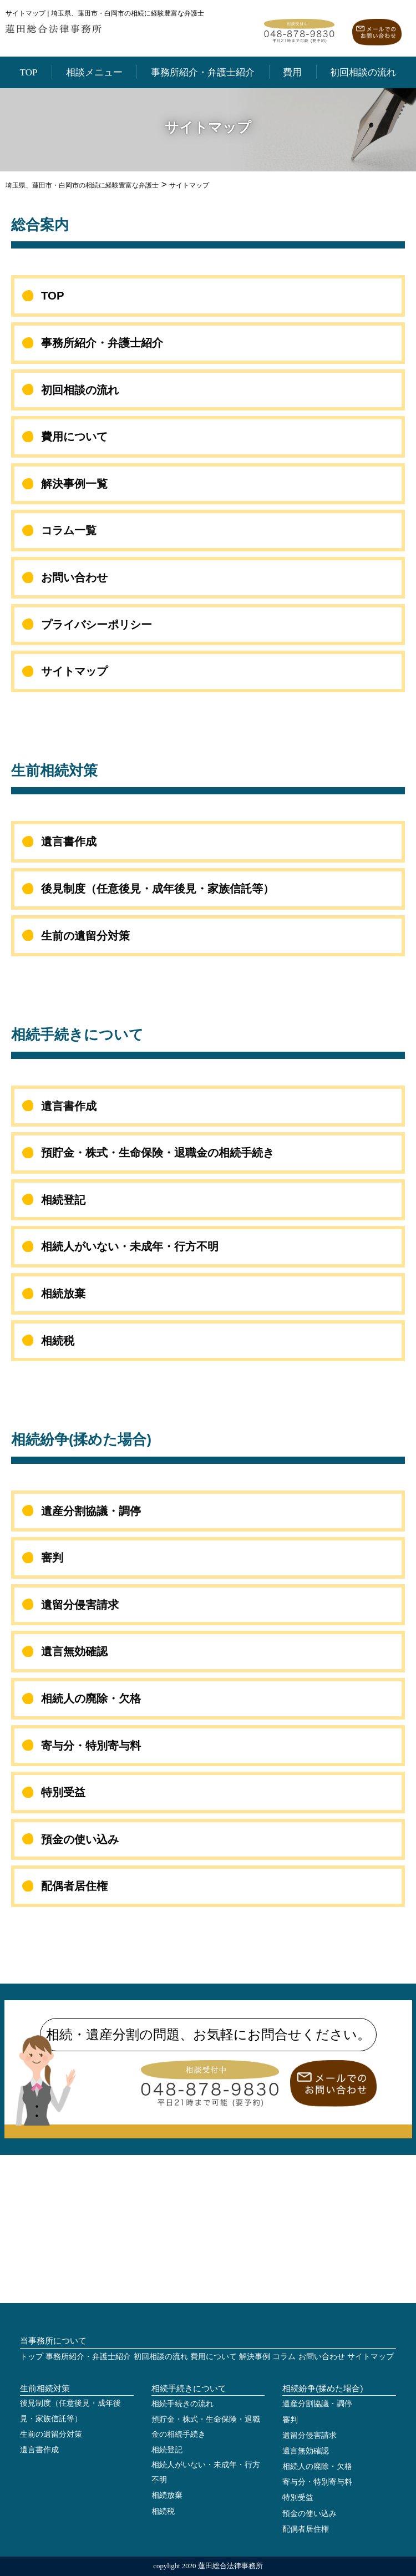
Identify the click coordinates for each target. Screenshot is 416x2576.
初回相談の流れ (363, 72)
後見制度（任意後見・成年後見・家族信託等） (157, 889)
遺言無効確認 (74, 1651)
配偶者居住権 (74, 1886)
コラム (284, 2356)
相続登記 (63, 1200)
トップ (31, 2356)
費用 (292, 72)
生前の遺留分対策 (85, 936)
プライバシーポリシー (96, 624)
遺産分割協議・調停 (91, 1511)
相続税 (57, 1341)
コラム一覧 (69, 530)
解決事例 (254, 2356)
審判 (52, 1557)
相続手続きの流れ (182, 2404)
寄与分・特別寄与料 (91, 1746)
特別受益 (63, 1792)
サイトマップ (74, 671)
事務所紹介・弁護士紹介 (203, 72)
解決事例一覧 (74, 484)
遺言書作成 (69, 841)
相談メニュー (94, 72)
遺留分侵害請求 (80, 1605)
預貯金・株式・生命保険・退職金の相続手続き (157, 1153)
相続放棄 (63, 1293)
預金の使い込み (80, 1839)
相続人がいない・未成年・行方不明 (130, 1246)
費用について (74, 436)
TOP (29, 72)
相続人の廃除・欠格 (91, 1698)
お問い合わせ (74, 577)
